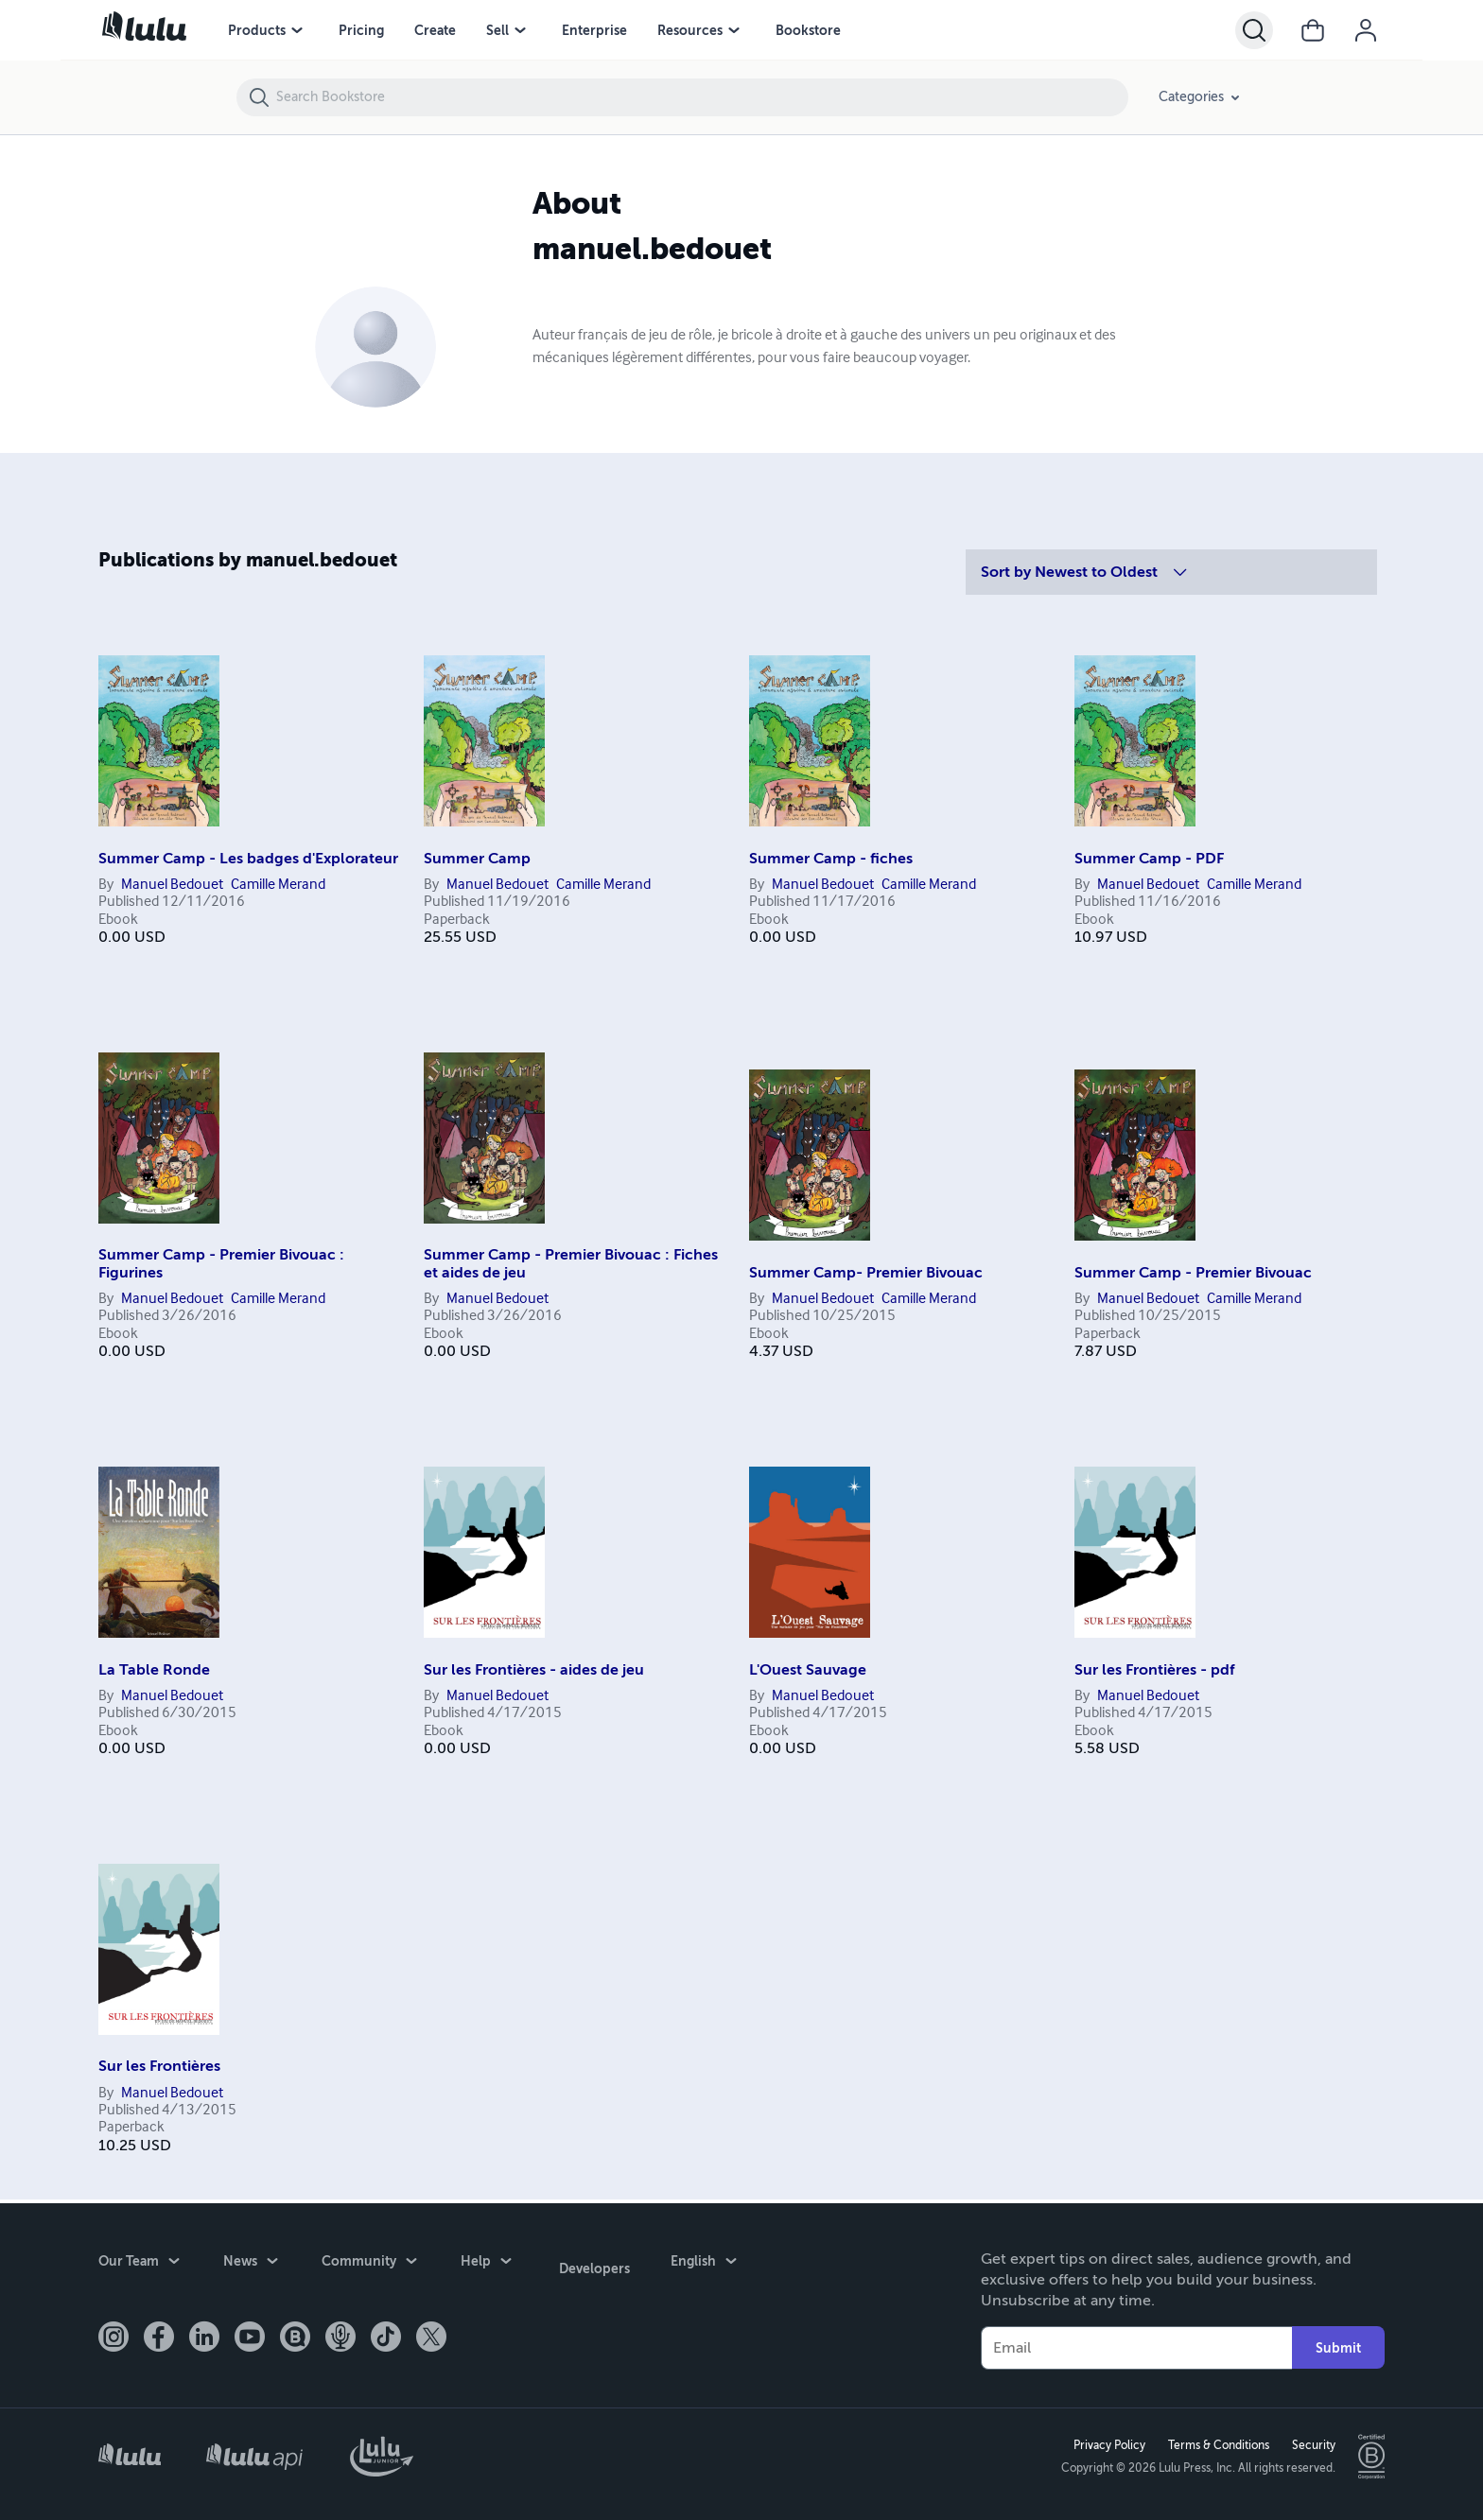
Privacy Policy (1106, 2443)
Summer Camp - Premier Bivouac (1193, 1272)
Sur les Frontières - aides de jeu (534, 1669)
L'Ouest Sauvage (807, 1669)
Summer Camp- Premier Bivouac (866, 1272)
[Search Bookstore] (701, 97)
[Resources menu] (734, 30)
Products (257, 30)
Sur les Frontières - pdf (1154, 1669)
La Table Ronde (154, 1669)
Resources (690, 30)
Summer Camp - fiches (831, 858)
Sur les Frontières (159, 2066)
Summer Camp (477, 858)
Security (1310, 2443)
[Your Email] (1136, 2344)
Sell (497, 30)
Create (435, 30)
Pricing (361, 30)
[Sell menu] (520, 30)
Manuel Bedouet (172, 885)
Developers (590, 2260)
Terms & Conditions (1214, 2443)
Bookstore (808, 30)
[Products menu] (297, 30)
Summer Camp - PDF (1149, 858)
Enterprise (594, 30)
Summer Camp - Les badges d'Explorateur (248, 858)
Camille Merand (278, 885)
